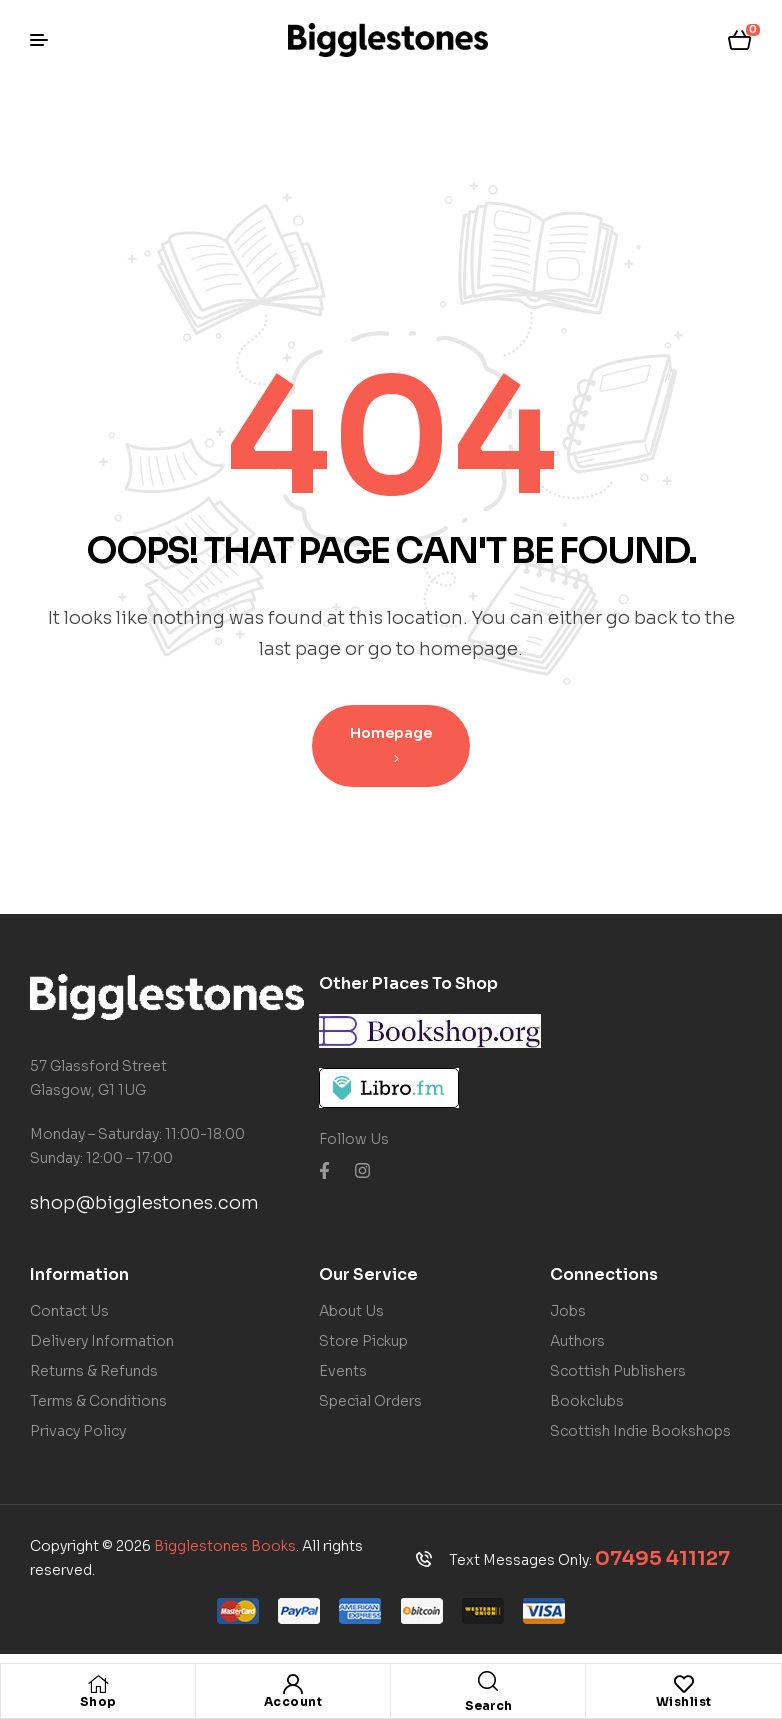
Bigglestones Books (225, 1546)
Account (293, 1701)
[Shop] (98, 1684)
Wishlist (684, 1701)
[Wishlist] (684, 1684)
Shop (98, 1701)
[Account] (293, 1684)
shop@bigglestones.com (144, 1203)
